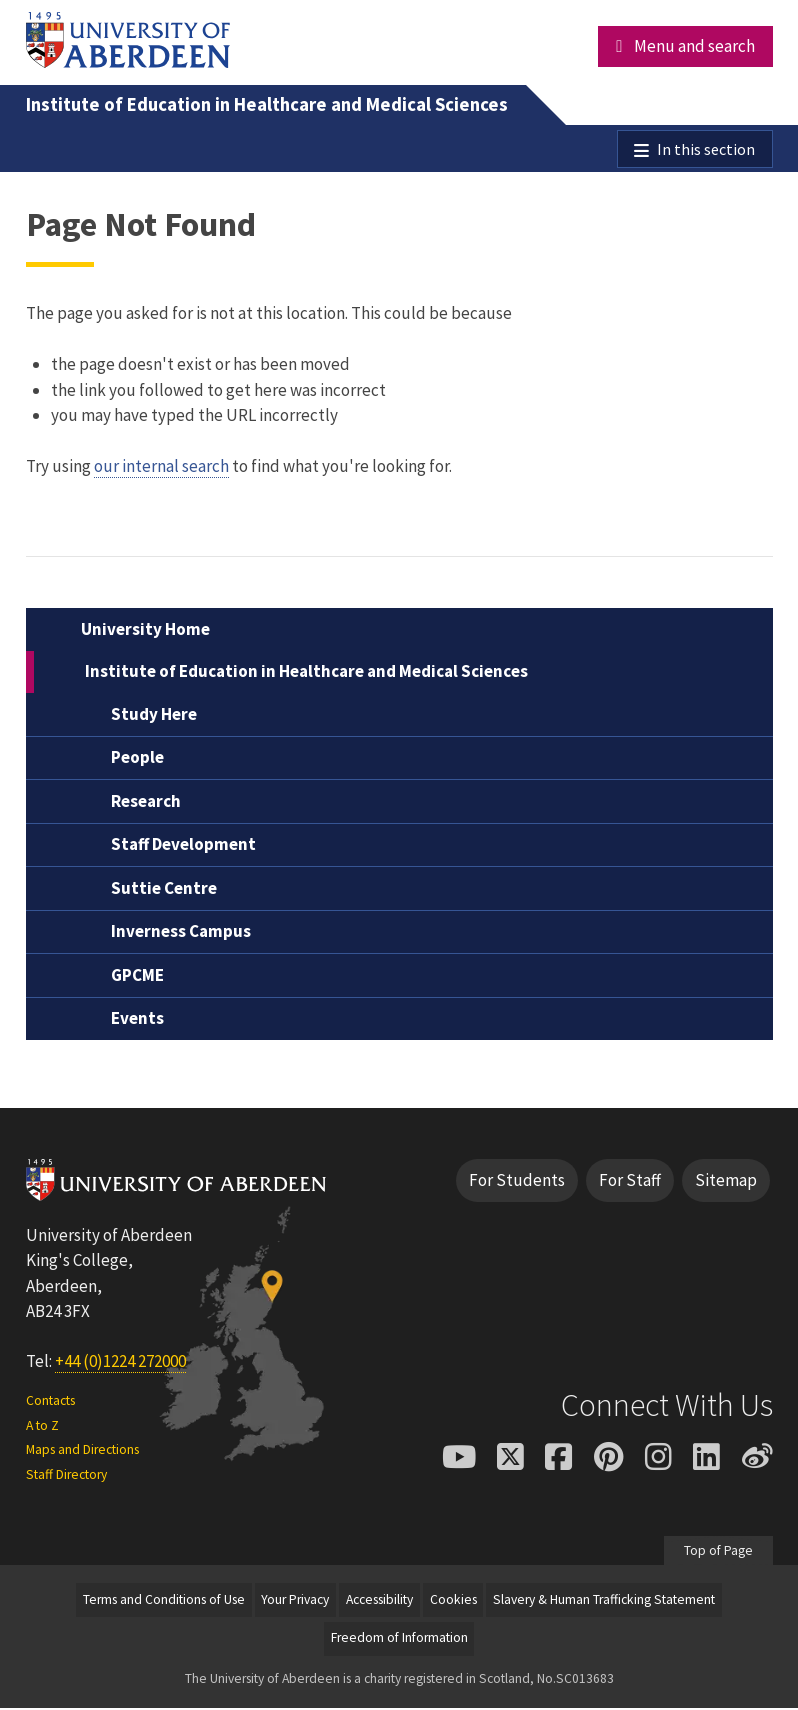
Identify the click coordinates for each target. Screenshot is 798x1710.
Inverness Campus (181, 934)
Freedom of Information (399, 1640)
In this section (705, 150)
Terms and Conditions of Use (164, 1602)
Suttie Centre (164, 891)
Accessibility (379, 1602)
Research (146, 804)
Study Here (154, 717)
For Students (517, 1183)
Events (137, 1021)
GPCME (137, 978)
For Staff (630, 1183)
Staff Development (183, 847)
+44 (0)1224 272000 (120, 1364)
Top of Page (718, 1553)
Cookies (453, 1602)
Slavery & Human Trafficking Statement (604, 1602)
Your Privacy (295, 1602)
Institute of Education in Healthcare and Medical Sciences (267, 104)
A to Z (42, 1428)
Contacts (50, 1403)
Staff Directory (66, 1476)
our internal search (161, 469)
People (137, 760)
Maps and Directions (82, 1452)
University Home (145, 632)
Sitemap (726, 1183)
